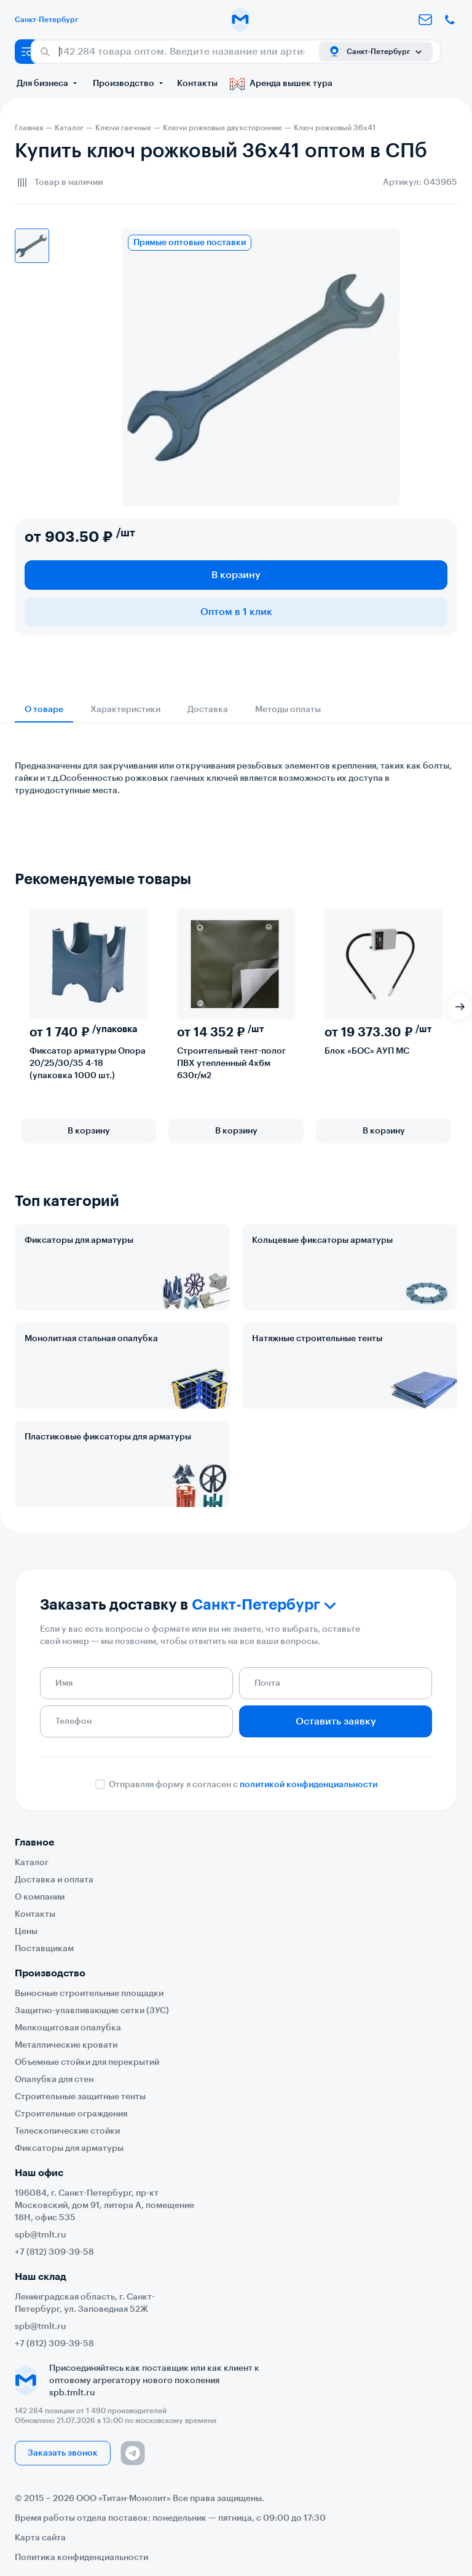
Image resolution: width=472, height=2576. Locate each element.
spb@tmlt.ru (40, 2235)
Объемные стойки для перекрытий (87, 2062)
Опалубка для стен (54, 2079)
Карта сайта (40, 2538)
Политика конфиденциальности (81, 2557)
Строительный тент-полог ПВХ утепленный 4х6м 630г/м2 (231, 1063)
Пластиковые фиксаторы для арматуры (108, 1437)
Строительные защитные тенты (80, 2097)
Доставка (207, 709)
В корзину (236, 575)
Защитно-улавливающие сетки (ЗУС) (92, 2010)
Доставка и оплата (54, 1880)
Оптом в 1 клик (236, 612)
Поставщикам (44, 1948)
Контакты (197, 83)
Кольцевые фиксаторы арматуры (322, 1240)
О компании (40, 1897)
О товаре (44, 709)
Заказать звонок (63, 2453)
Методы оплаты (288, 709)
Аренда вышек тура (281, 83)
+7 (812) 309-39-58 (54, 2252)
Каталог (32, 1862)
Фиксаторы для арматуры (79, 1240)
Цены (26, 1931)
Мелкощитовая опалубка (68, 2028)
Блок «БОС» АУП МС (366, 1051)
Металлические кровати (66, 2045)
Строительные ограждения (71, 2114)
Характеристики (125, 709)
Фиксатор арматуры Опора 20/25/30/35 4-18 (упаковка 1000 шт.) (88, 1063)
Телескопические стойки (67, 2131)
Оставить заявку (336, 1721)
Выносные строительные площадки (89, 1993)
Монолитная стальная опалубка (91, 1338)
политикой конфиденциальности (308, 1784)
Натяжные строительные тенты (317, 1338)
